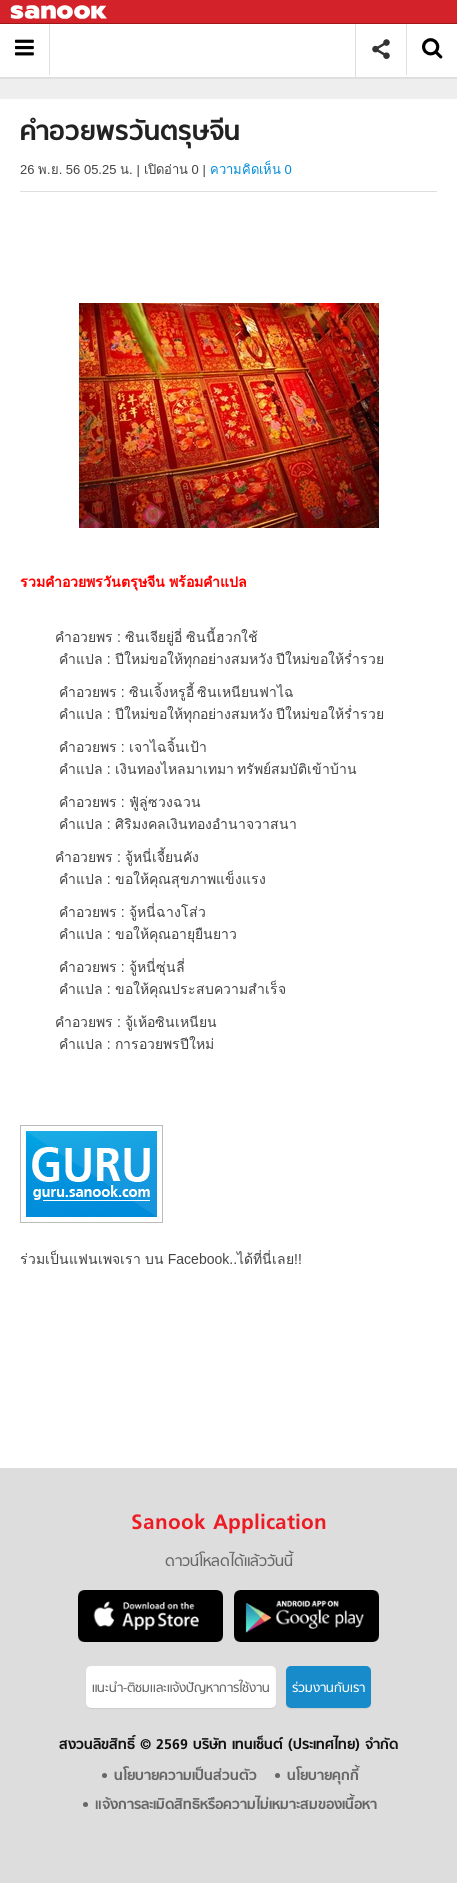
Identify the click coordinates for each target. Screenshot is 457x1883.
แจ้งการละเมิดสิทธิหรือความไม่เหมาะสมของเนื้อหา (236, 1805)
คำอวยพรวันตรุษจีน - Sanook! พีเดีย (209, 49)
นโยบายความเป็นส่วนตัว (185, 1776)
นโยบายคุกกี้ (323, 1776)
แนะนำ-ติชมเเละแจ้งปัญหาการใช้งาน (181, 1688)
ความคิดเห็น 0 (251, 169)
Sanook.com (60, 12)
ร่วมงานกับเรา (328, 1688)
